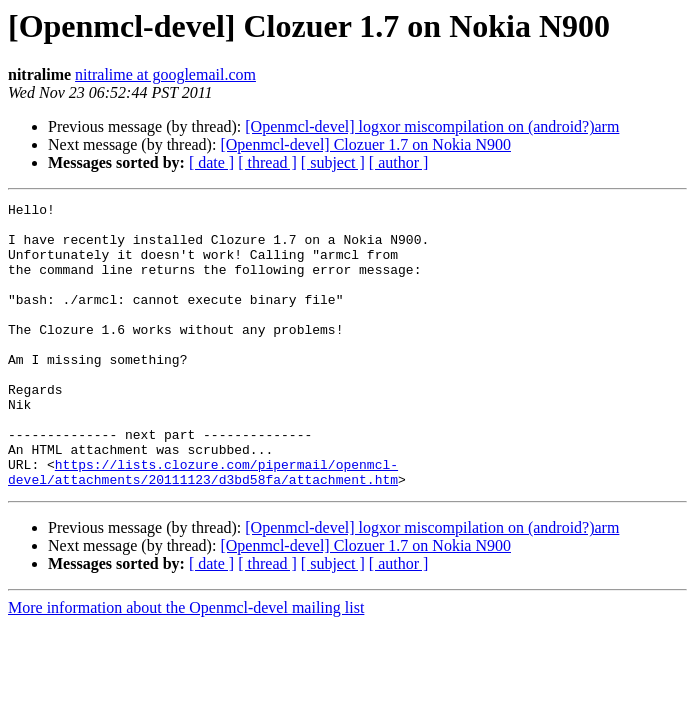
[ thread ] (267, 162)
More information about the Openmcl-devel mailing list (186, 664)
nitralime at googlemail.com (165, 74)
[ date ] (211, 162)
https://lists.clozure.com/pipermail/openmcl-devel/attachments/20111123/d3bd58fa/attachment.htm (203, 527)
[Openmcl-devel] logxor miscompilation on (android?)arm (432, 126)
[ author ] (399, 162)
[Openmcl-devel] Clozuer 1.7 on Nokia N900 (365, 144)
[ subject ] (333, 162)
